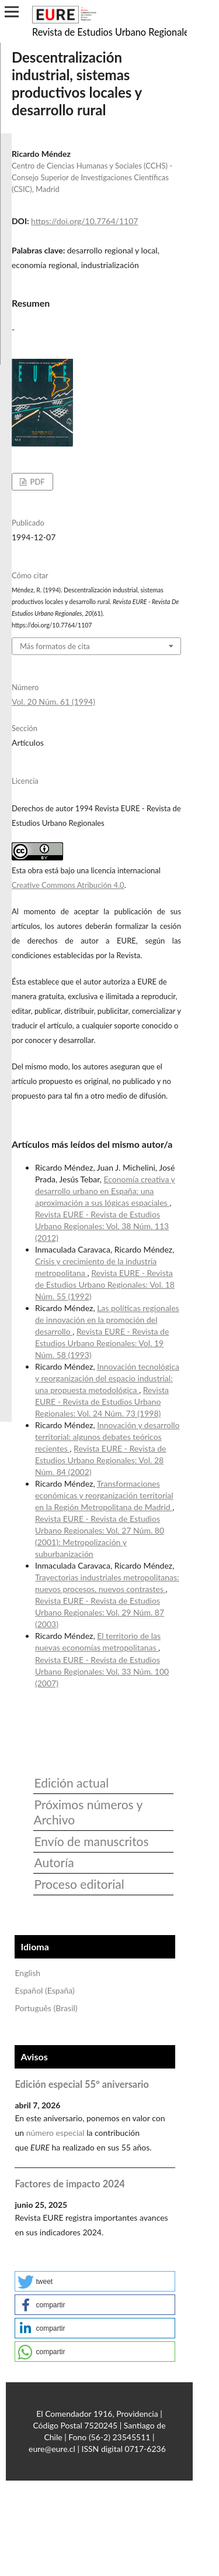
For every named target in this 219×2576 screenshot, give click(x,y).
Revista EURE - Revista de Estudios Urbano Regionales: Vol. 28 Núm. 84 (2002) (100, 1460)
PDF (36, 481)
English (27, 1973)
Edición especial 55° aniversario (81, 2084)
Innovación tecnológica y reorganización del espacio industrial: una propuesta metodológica (107, 1378)
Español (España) (44, 1990)
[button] (95, 2281)
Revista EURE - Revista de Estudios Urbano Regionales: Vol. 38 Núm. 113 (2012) (102, 1226)
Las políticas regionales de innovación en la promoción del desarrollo (107, 1319)
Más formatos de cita (55, 646)
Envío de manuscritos (91, 1841)
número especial (55, 2133)
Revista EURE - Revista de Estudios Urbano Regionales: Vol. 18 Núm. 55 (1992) (105, 1284)
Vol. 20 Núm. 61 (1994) (53, 701)
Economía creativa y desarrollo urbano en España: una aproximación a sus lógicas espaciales (105, 1191)
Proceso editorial (79, 1884)
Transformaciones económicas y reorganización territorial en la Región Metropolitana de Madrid (104, 1495)
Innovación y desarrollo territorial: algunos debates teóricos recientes (107, 1436)
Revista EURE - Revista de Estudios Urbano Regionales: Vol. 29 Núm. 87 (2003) (99, 1612)
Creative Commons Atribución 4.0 (68, 885)
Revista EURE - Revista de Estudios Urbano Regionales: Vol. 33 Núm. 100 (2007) (102, 1671)
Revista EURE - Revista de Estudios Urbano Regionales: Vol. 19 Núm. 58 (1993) (102, 1343)
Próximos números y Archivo (87, 1812)
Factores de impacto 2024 (69, 2183)
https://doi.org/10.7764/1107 (84, 221)
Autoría (54, 1862)
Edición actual (71, 1782)
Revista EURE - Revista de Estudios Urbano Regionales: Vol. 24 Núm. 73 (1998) (102, 1401)
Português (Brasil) (46, 2008)
